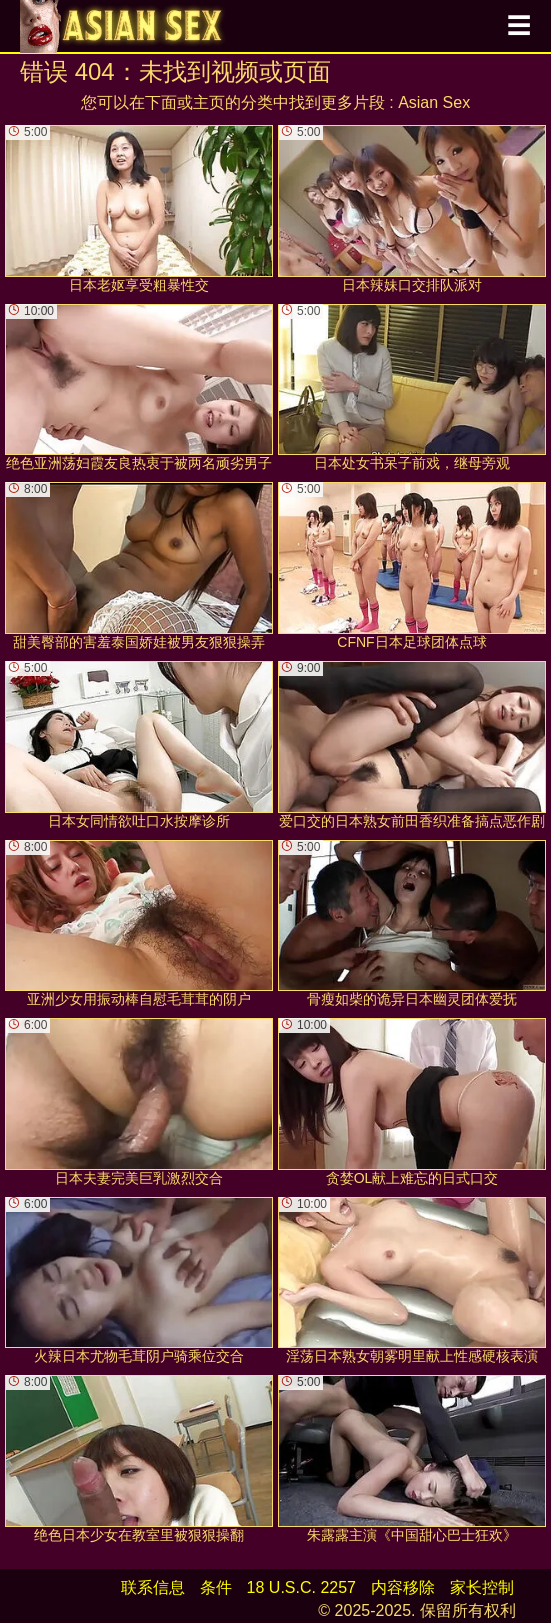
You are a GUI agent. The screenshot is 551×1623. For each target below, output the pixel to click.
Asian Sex (434, 102)
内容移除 (403, 1587)
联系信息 (153, 1587)
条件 (216, 1587)
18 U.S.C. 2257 (301, 1587)
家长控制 (482, 1587)
